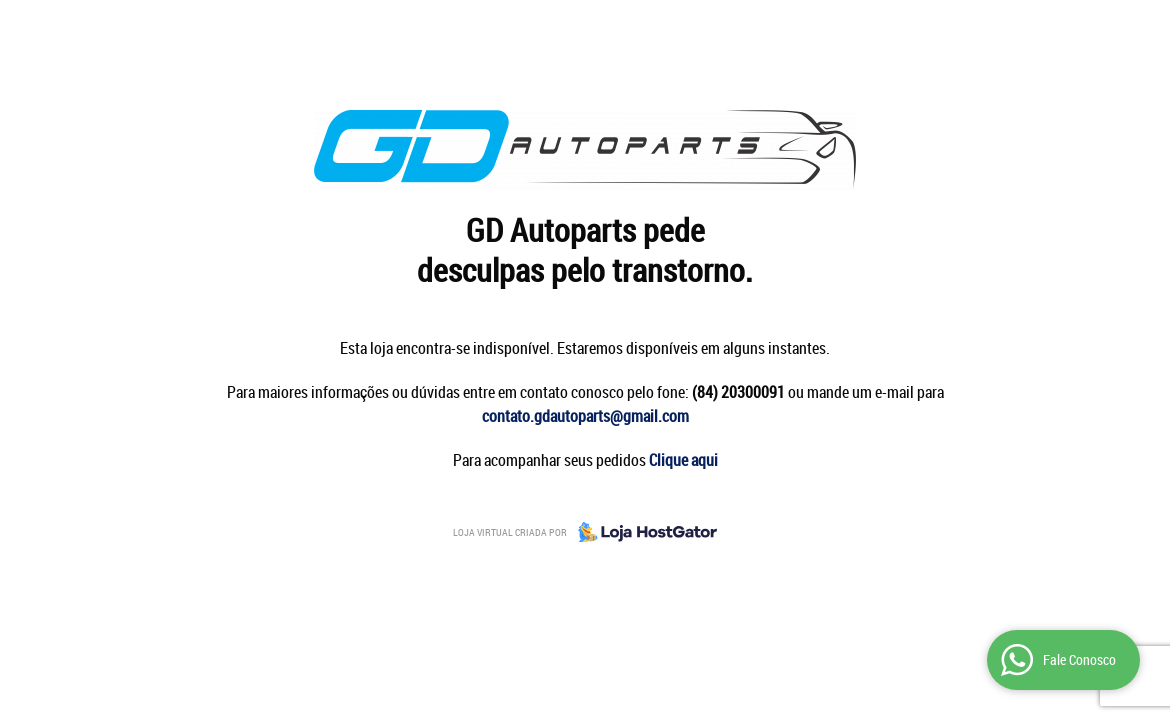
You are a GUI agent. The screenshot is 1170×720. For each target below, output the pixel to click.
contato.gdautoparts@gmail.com (585, 416)
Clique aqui (683, 460)
